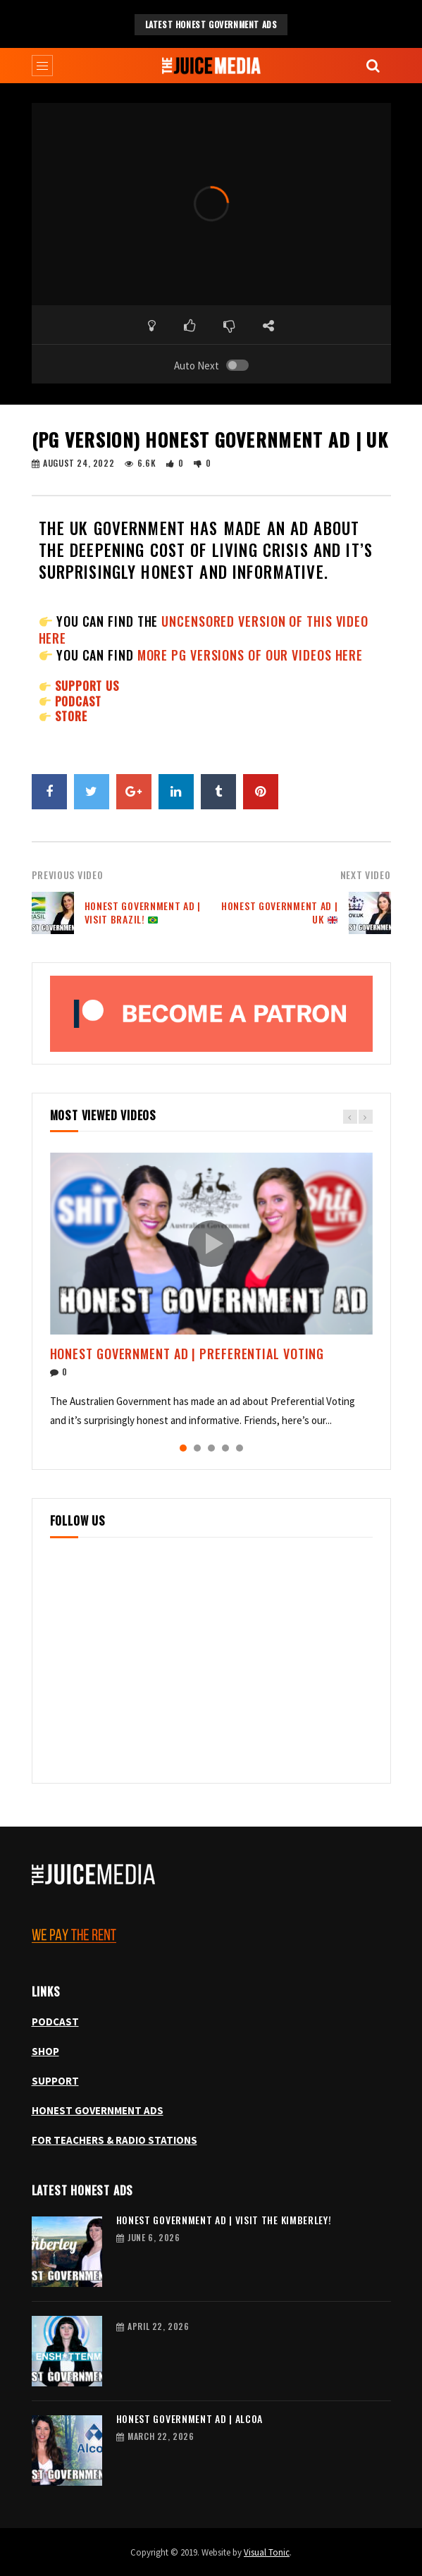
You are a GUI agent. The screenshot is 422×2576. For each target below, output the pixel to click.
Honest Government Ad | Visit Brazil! (143, 912)
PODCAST (78, 701)
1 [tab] (183, 1448)
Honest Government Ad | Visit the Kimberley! (224, 2219)
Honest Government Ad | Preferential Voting (187, 1353)
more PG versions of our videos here (250, 655)
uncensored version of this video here (204, 629)
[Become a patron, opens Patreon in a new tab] (211, 1014)
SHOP (45, 2051)
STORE (71, 716)
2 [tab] (197, 1448)
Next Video (365, 874)
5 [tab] (239, 1448)
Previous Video (68, 874)
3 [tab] (211, 1448)
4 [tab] (225, 1448)
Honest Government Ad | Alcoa (189, 2418)
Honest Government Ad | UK (279, 912)
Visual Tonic (267, 2552)
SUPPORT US (87, 685)
